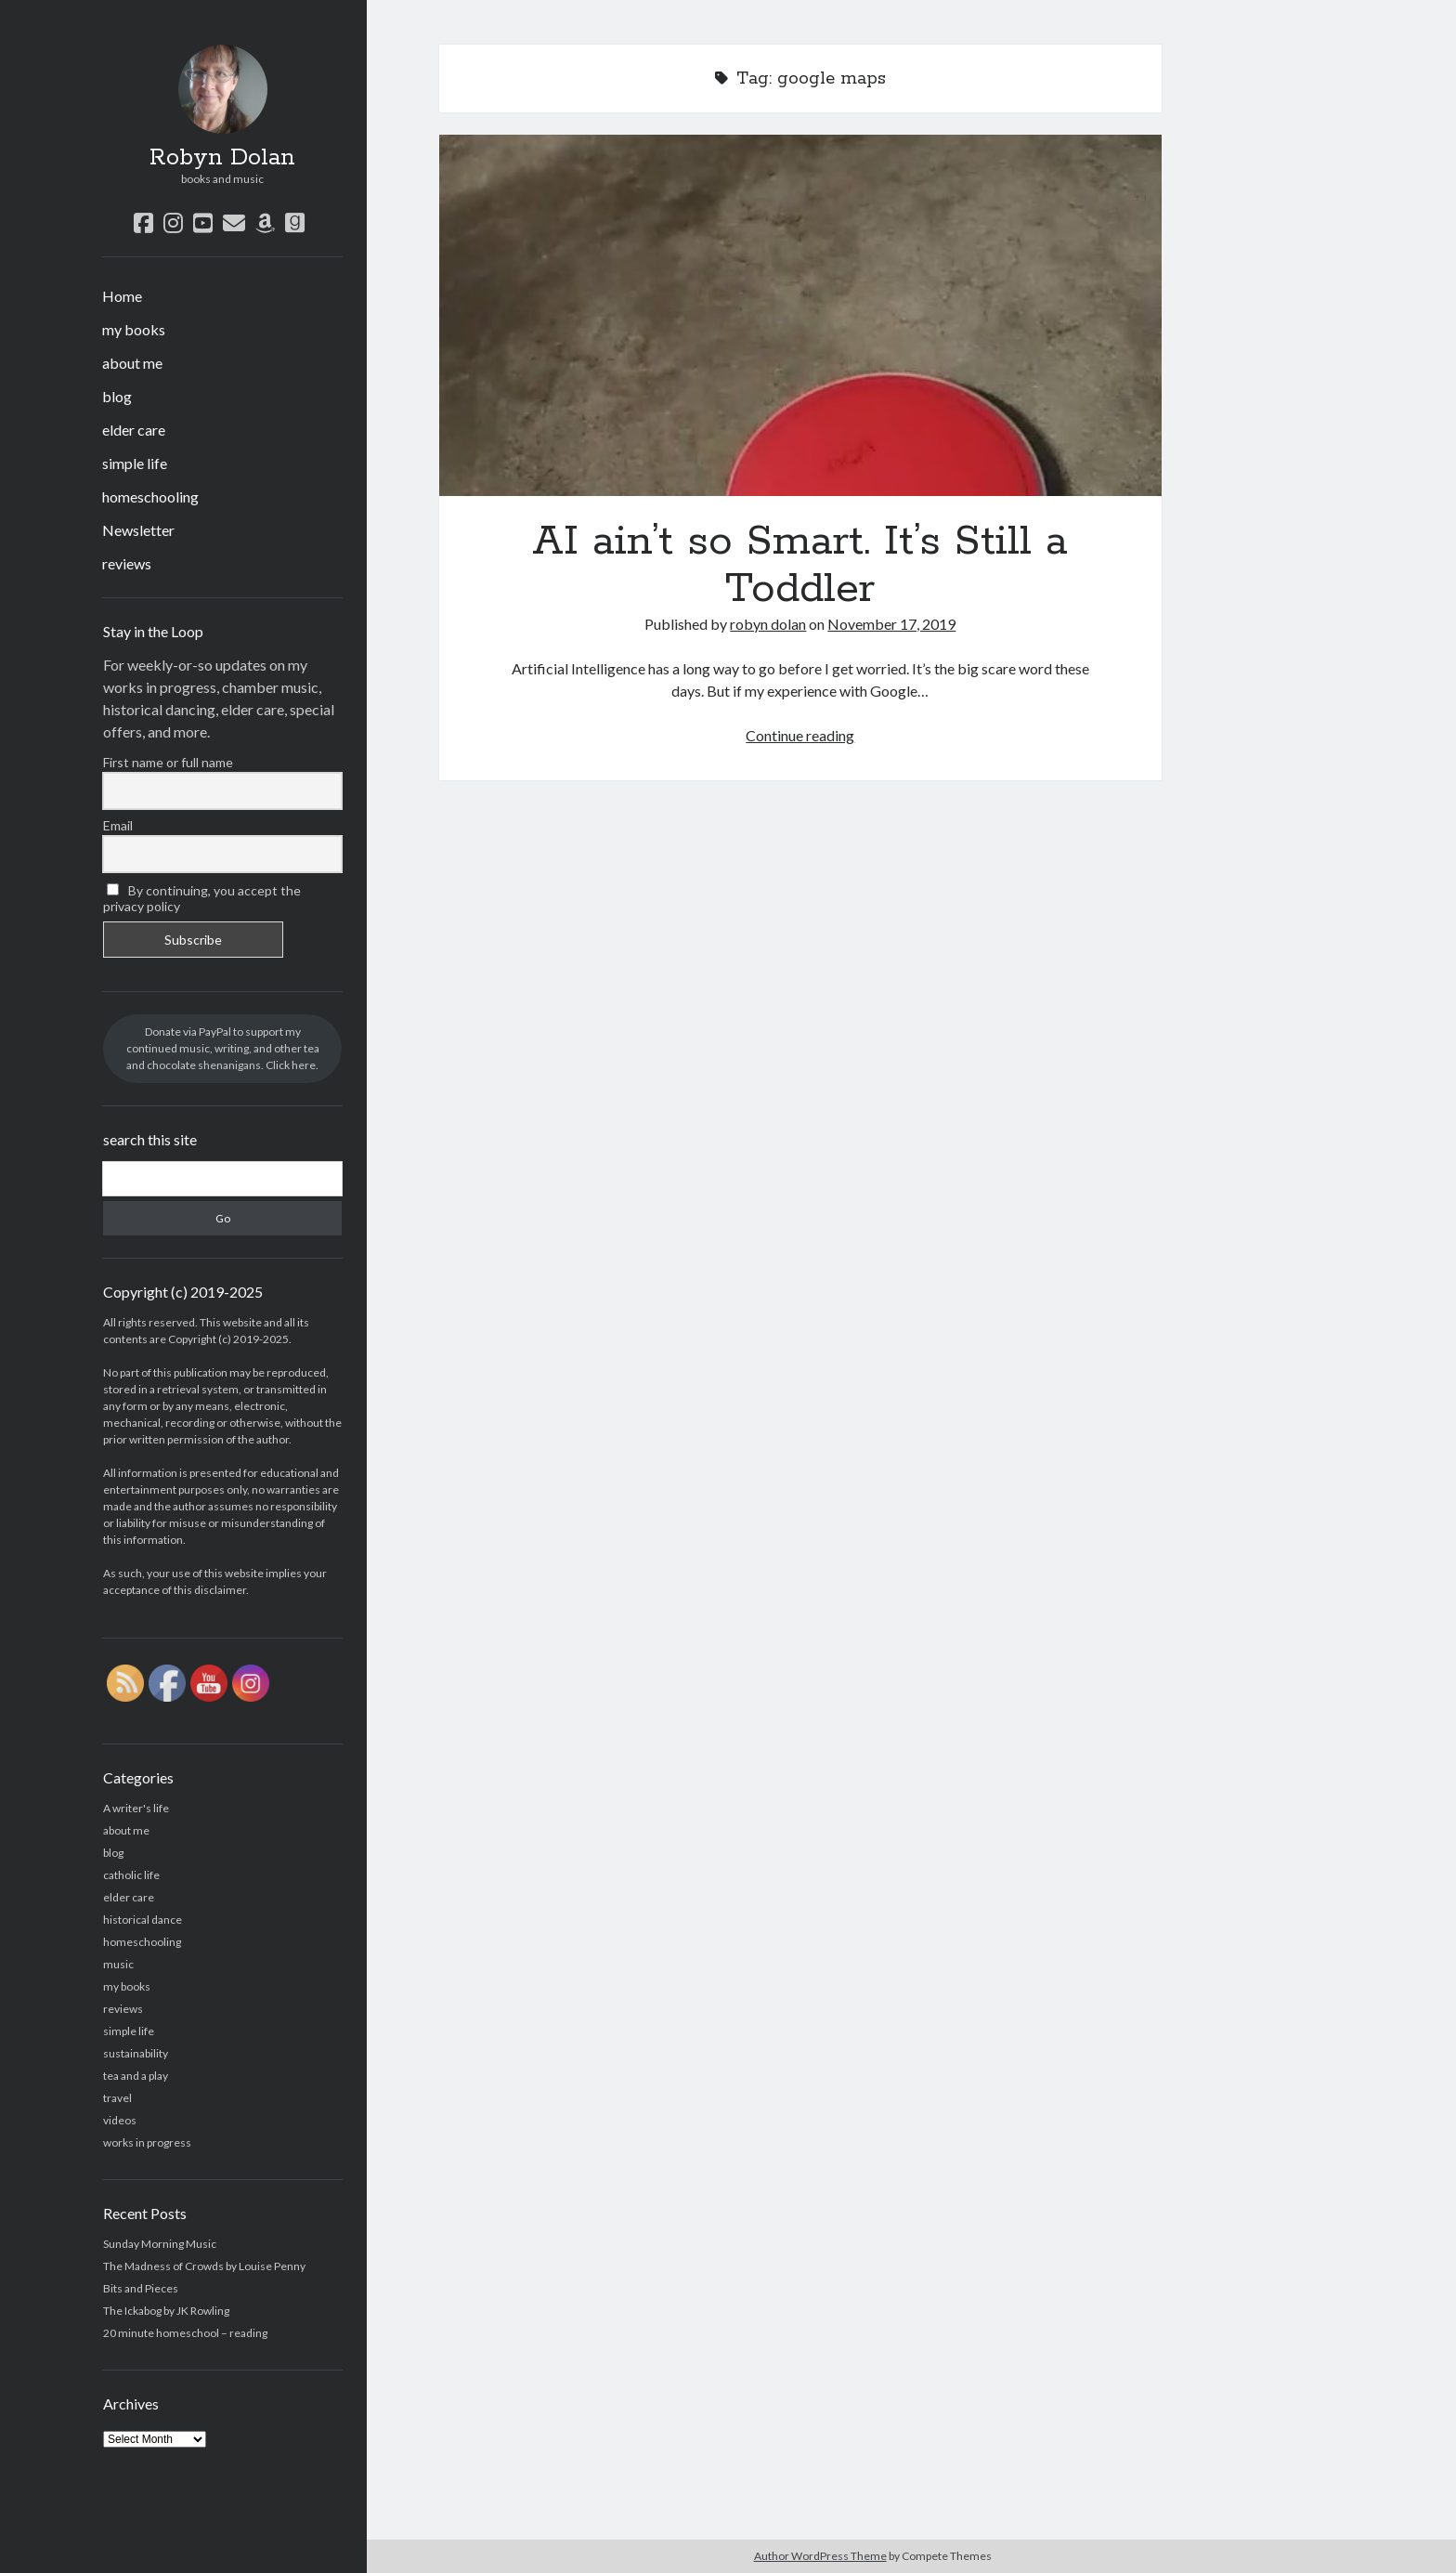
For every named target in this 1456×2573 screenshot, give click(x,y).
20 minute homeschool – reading (185, 2333)
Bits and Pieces (140, 2288)
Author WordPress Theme (820, 2556)
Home (122, 296)
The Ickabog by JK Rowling (166, 2311)
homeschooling (150, 496)
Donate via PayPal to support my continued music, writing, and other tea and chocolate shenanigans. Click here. (222, 1048)
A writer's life (136, 1808)
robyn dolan (768, 624)
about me (132, 363)
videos (119, 2120)
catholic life (131, 1875)
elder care (133, 429)
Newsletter (138, 530)
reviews (126, 563)
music (118, 1964)
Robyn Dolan (222, 158)
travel (117, 2098)
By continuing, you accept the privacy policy (202, 898)
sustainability (135, 2053)
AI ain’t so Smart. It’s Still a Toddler (800, 315)
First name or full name (168, 762)
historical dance (142, 1919)
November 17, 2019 (891, 624)
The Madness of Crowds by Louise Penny (204, 2266)
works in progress (147, 2142)
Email (118, 825)
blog (117, 396)
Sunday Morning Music (159, 2244)
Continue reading (800, 735)
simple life (134, 463)
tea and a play (135, 2076)
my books (133, 329)
